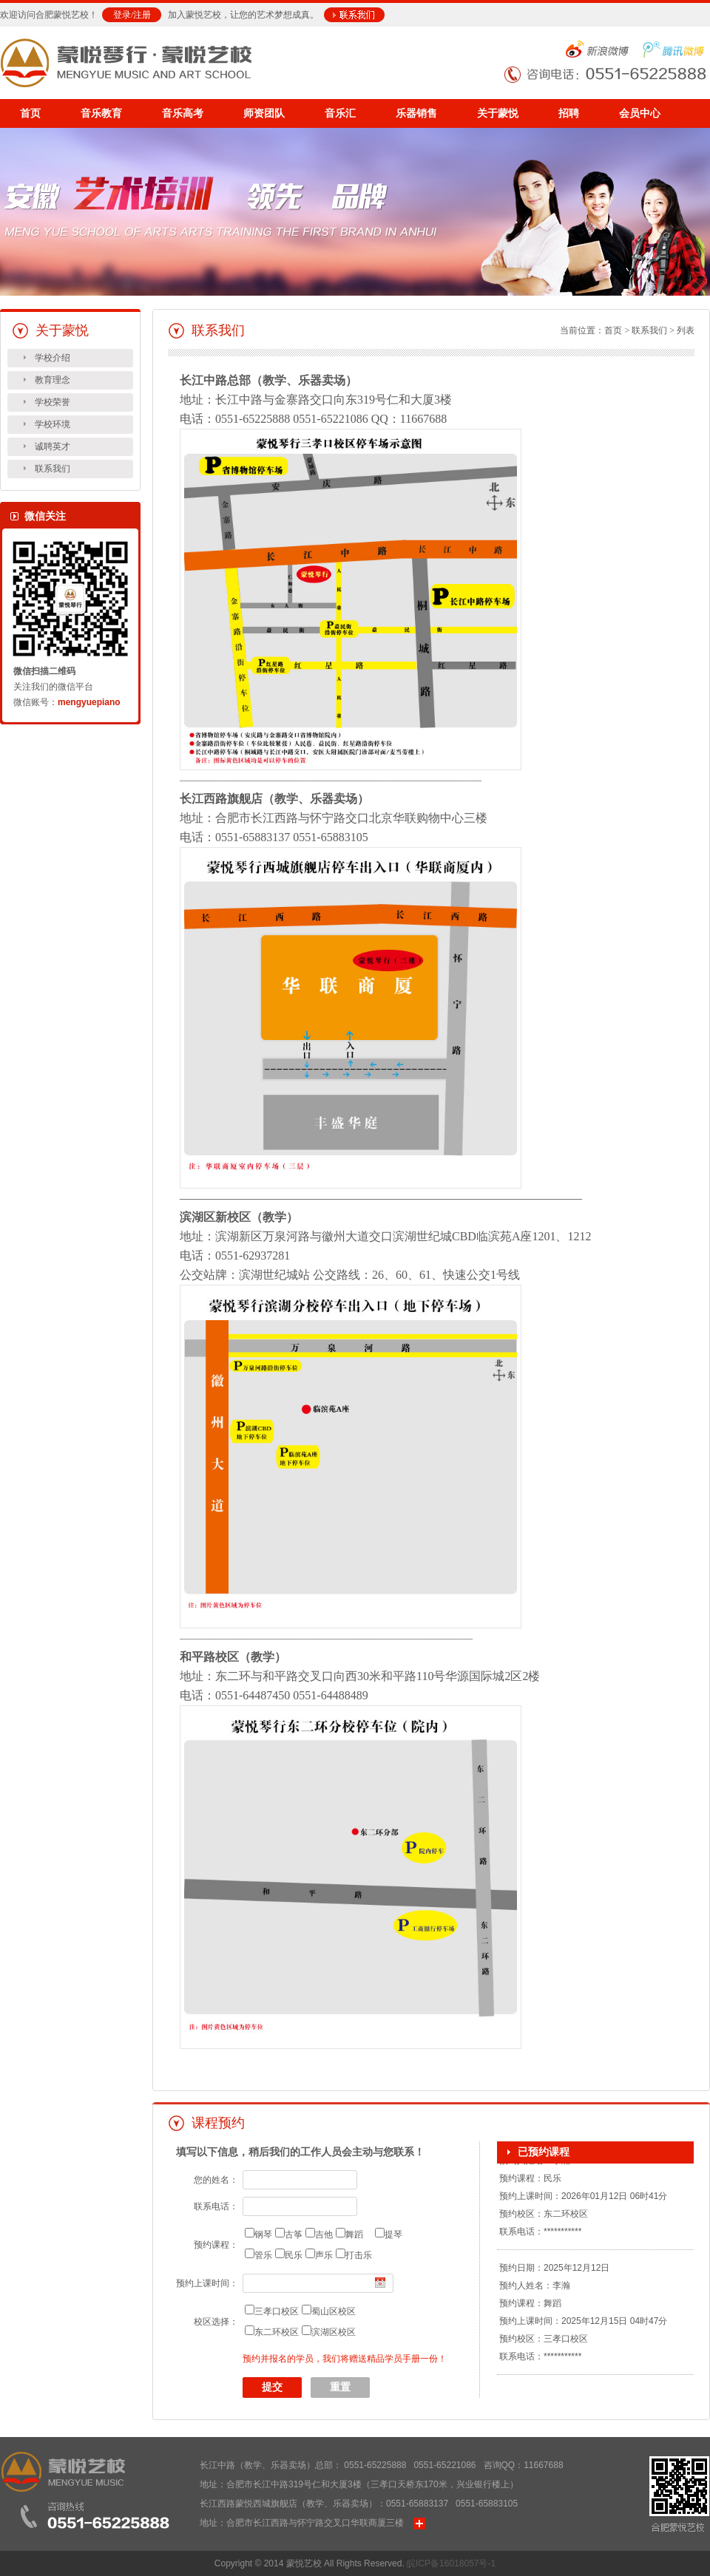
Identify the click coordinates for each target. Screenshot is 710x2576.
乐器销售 (416, 113)
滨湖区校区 (333, 2332)
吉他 (324, 2234)
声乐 (324, 2255)
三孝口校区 (276, 2311)
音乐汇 (340, 113)
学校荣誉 (52, 402)
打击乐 (358, 2255)
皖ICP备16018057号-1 (451, 2563)
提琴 (393, 2234)
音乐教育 (101, 113)
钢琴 (263, 2234)
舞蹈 (354, 2234)
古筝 (293, 2234)
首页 (30, 113)
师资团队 (264, 113)
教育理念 (52, 380)
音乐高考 (182, 113)
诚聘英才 (52, 446)
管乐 (263, 2255)
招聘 (568, 113)
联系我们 (52, 468)
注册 (142, 15)
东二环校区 (276, 2332)
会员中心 (639, 113)
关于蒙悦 (497, 113)
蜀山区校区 (333, 2311)
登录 (122, 15)
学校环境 (52, 424)
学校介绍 (52, 358)
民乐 (293, 2255)
